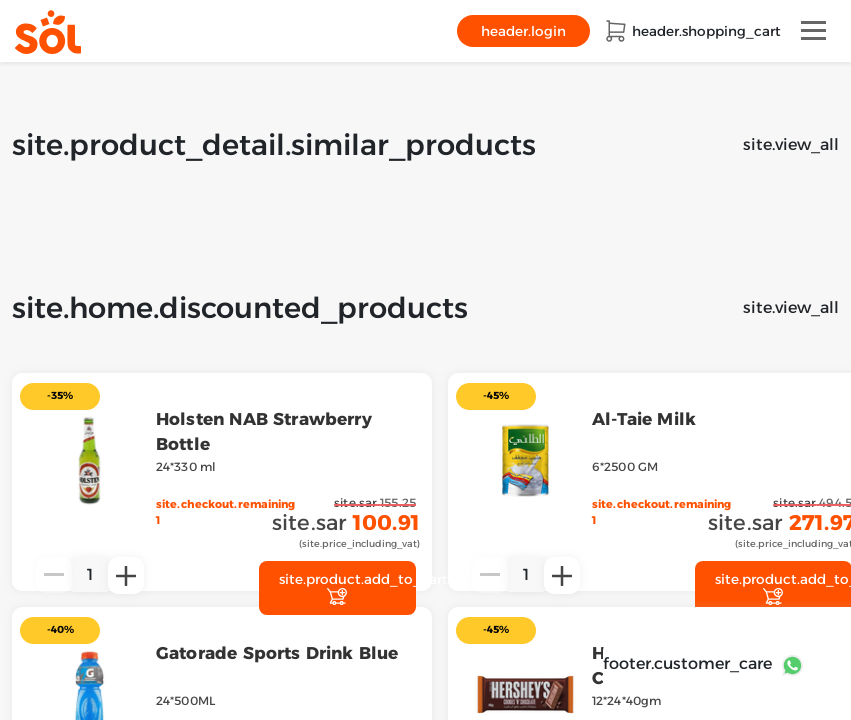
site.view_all (791, 144)
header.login (523, 31)
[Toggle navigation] (813, 30)
